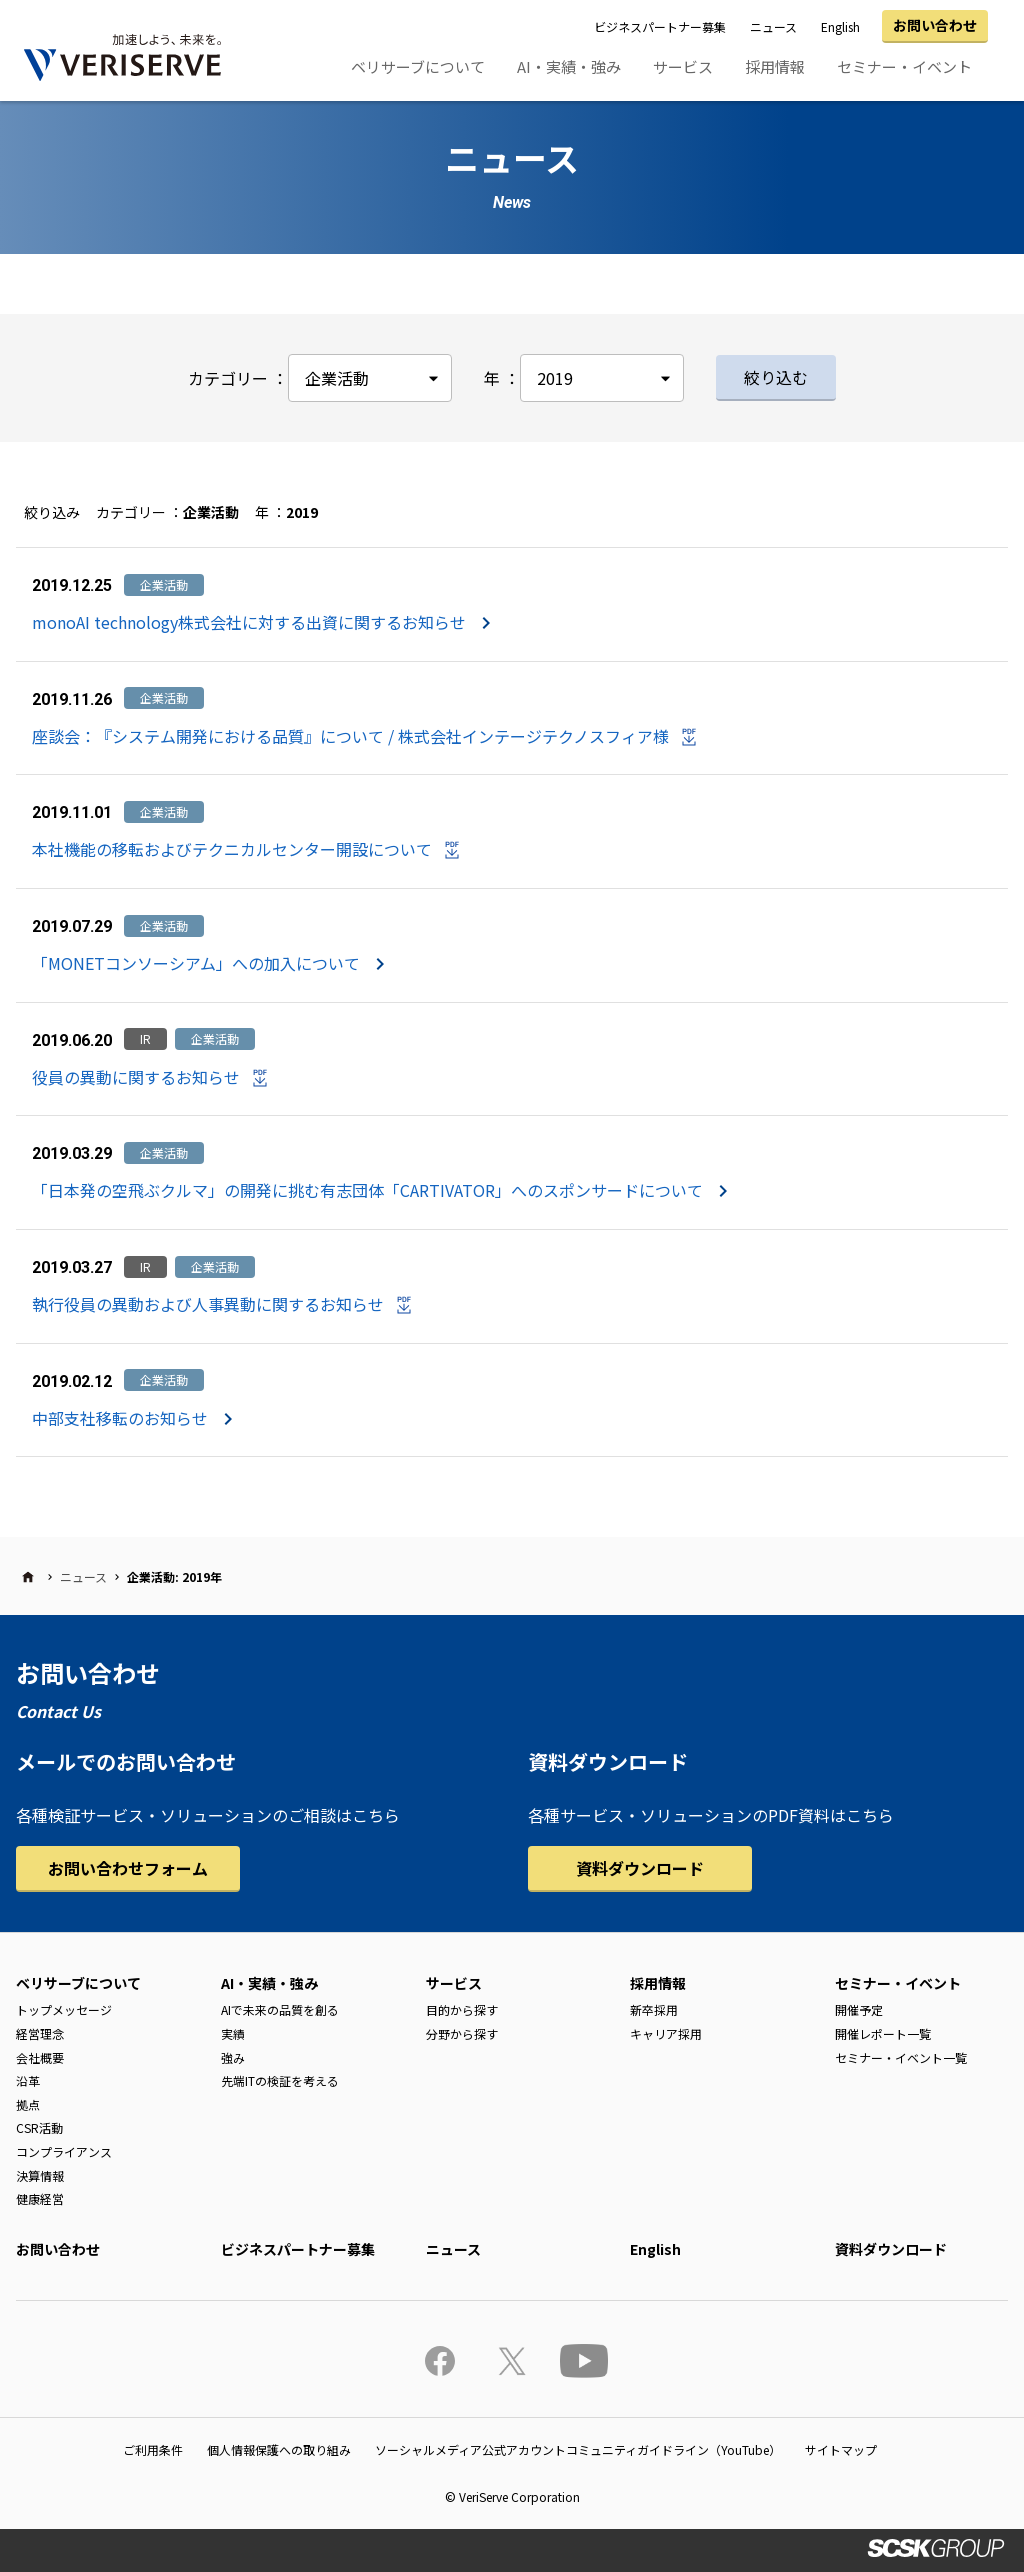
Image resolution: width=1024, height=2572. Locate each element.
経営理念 (40, 2033)
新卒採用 (654, 2009)
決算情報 (40, 2175)
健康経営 (40, 2198)
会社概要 (40, 2057)
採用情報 (775, 66)
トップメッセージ (64, 2009)
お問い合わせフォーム (128, 1868)
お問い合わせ (935, 25)
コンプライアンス (64, 2151)
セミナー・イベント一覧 (901, 2057)
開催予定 (859, 2009)
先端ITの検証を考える (280, 2080)
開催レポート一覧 (883, 2033)
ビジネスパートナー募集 (660, 26)
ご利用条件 (153, 2449)
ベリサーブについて (418, 66)
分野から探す (462, 2033)
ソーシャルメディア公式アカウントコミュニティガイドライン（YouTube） (578, 2449)
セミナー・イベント (904, 66)
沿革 (28, 2080)
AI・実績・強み (569, 66)
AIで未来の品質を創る (280, 2009)
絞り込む (776, 377)
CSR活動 (39, 2127)
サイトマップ (841, 2449)
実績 (233, 2033)
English (840, 26)
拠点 (28, 2104)
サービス (683, 66)
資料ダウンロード (640, 1868)
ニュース (773, 26)
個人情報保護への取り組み (279, 2449)
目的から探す (462, 2009)
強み (233, 2057)
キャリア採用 (666, 2033)
